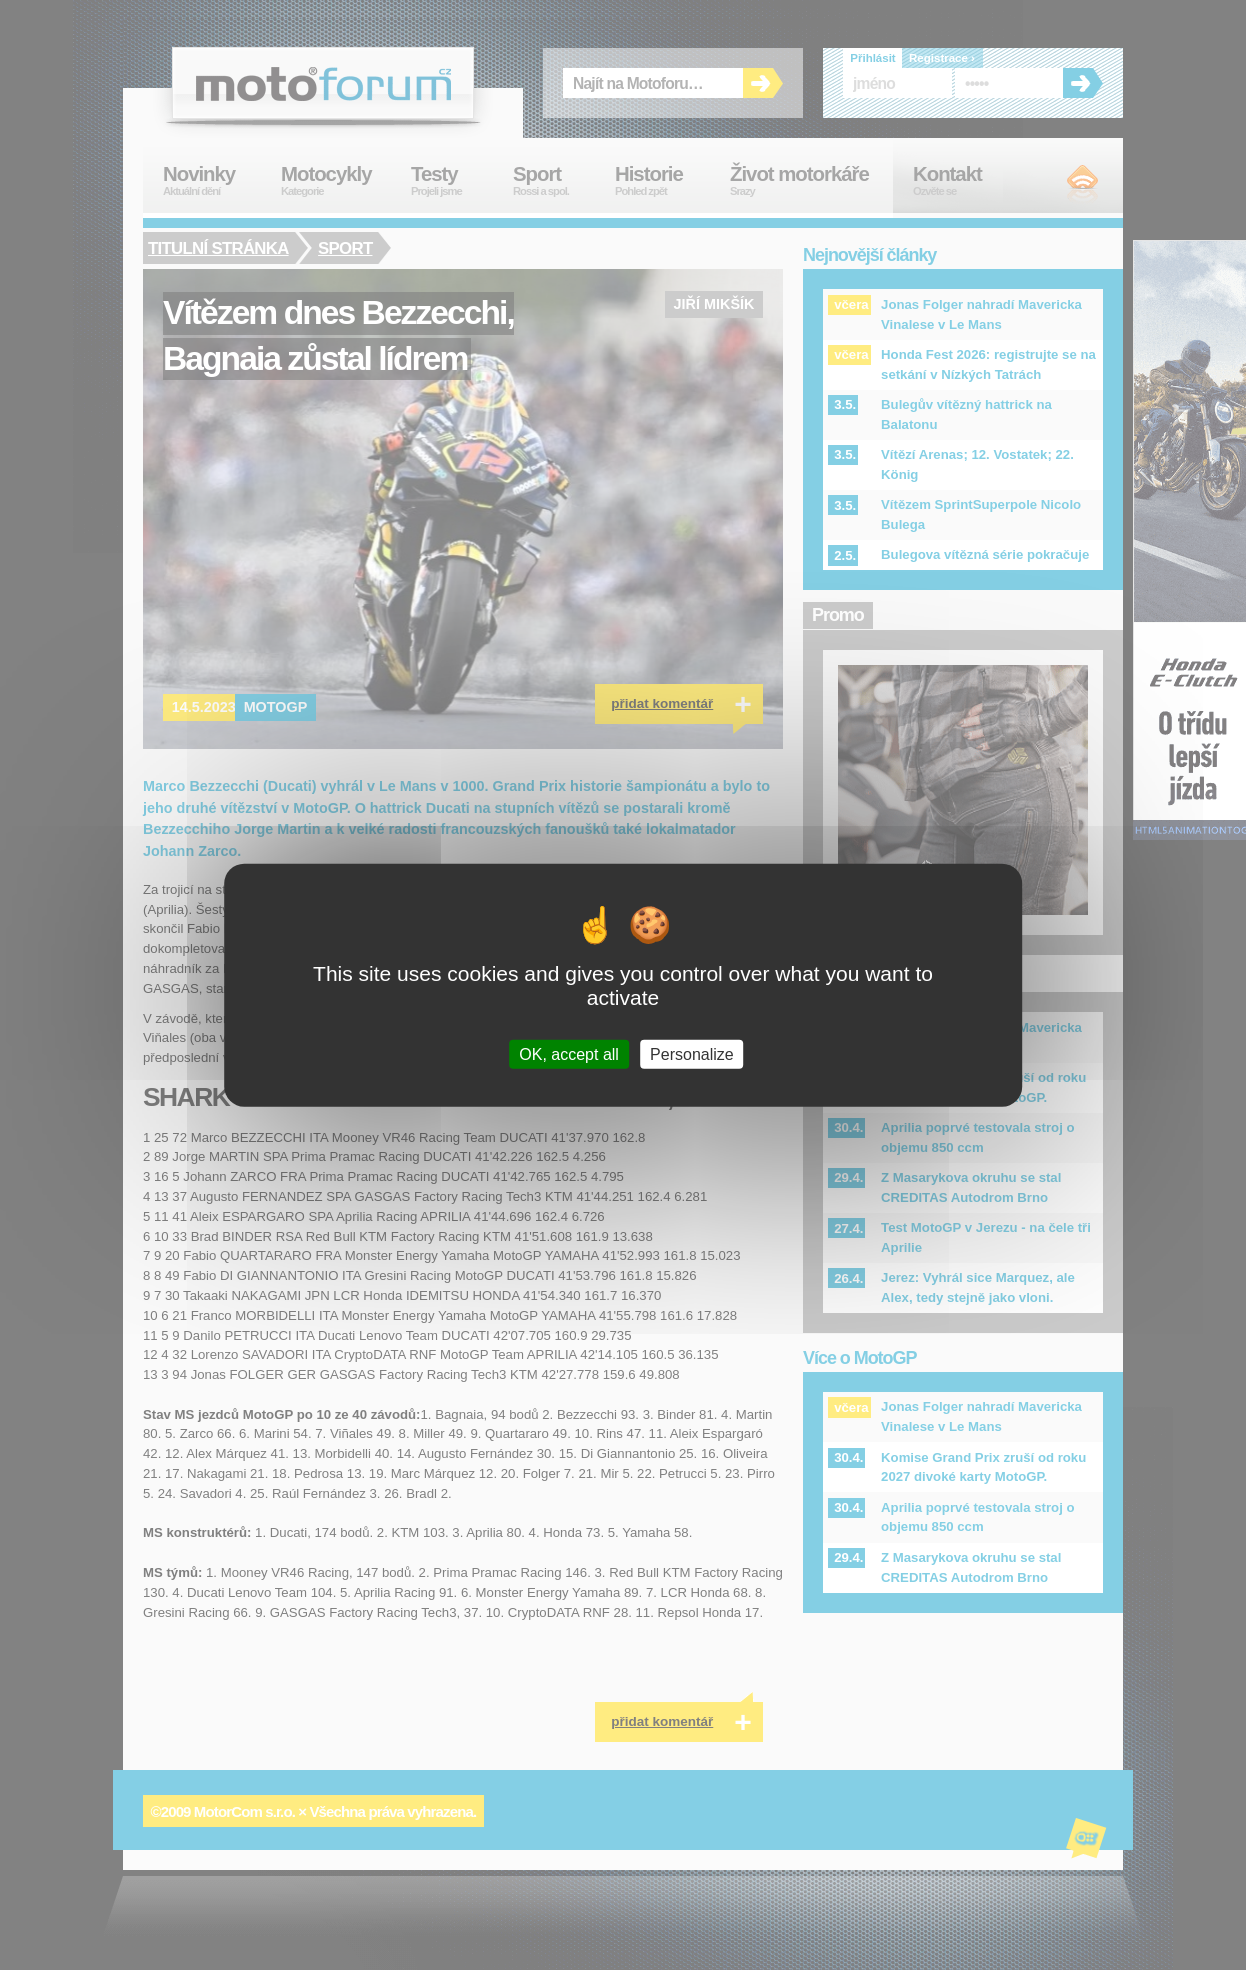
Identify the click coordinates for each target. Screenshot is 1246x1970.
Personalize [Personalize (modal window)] (692, 1053)
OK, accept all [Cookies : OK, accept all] (569, 1053)
